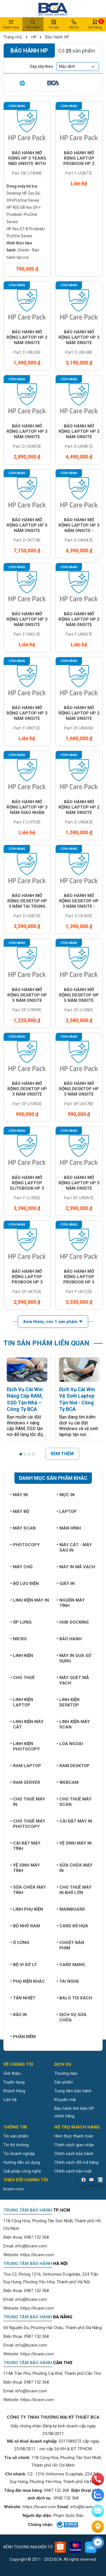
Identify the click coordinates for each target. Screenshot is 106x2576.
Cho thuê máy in (27, 1802)
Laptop (67, 1511)
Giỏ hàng (95, 24)
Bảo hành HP (57, 37)
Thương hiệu (65, 2073)
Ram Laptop (25, 1765)
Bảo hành (69, 1638)
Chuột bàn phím (70, 1945)
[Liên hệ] (98, 2526)
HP (34, 37)
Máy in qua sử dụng (74, 1658)
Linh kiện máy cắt (27, 1724)
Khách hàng (14, 2090)
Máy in (19, 1494)
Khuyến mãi (65, 2099)
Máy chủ (21, 1566)
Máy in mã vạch (76, 1566)
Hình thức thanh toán (73, 2136)
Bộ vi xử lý (23, 1964)
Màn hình (69, 1528)
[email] (98, 2511)
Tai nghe (68, 1981)
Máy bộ (19, 1511)
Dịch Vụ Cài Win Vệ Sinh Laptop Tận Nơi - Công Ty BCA (77, 1399)
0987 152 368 (36, 2237)
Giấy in (66, 1583)
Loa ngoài (70, 1743)
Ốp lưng (21, 1622)
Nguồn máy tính (71, 1603)
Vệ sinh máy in (74, 1843)
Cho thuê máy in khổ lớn (74, 1890)
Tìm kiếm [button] (33, 24)
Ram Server (25, 1782)
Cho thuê (22, 1677)
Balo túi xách (74, 1998)
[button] (21, 1454)
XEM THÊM (62, 1453)
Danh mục (11, 24)
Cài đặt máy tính (25, 1846)
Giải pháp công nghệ (22, 2171)
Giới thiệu (12, 2073)
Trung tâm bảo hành (73, 2090)
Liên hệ (10, 2099)
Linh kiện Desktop (68, 1702)
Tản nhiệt (22, 1998)
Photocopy (25, 1544)
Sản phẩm (63, 2082)
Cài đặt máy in (74, 1821)
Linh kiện (21, 1655)
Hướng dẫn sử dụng (21, 2162)
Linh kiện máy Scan (73, 1724)
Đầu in (18, 2014)
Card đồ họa (72, 1925)
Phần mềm (23, 2036)
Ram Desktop (73, 1765)
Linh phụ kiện (26, 1909)
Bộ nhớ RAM (25, 1925)
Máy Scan (23, 1528)
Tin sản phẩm (16, 2136)
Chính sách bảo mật (73, 2171)
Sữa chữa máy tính (28, 1890)
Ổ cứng (19, 1942)
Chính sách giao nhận (74, 2144)
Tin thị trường (16, 2144)
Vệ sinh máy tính (25, 1868)
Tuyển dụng (14, 2082)
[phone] (98, 2479)
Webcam (68, 1782)
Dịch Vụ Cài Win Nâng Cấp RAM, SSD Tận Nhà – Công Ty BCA (25, 1399)
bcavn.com (13, 2188)
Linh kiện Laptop (21, 1702)
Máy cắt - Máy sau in (74, 1547)
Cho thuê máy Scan (74, 1802)
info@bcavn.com (31, 2246)
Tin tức (54, 24)
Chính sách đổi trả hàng (76, 2162)
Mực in (66, 1494)
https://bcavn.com (37, 2254)
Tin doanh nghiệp (19, 2153)
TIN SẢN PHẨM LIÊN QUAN (46, 1343)
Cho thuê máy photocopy (27, 1824)
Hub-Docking (73, 1622)
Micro (18, 1638)
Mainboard (71, 1909)
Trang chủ (12, 37)
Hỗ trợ (74, 24)
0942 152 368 (66, 2498)
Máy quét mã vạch (73, 1680)
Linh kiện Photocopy (25, 1746)
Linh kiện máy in (29, 1600)
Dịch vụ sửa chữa (71, 2017)
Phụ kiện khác (27, 1981)
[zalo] (98, 2495)
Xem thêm (53, 1321)
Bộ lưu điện (24, 1583)
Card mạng (71, 1964)
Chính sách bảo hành (73, 2153)
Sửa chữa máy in (74, 1868)
